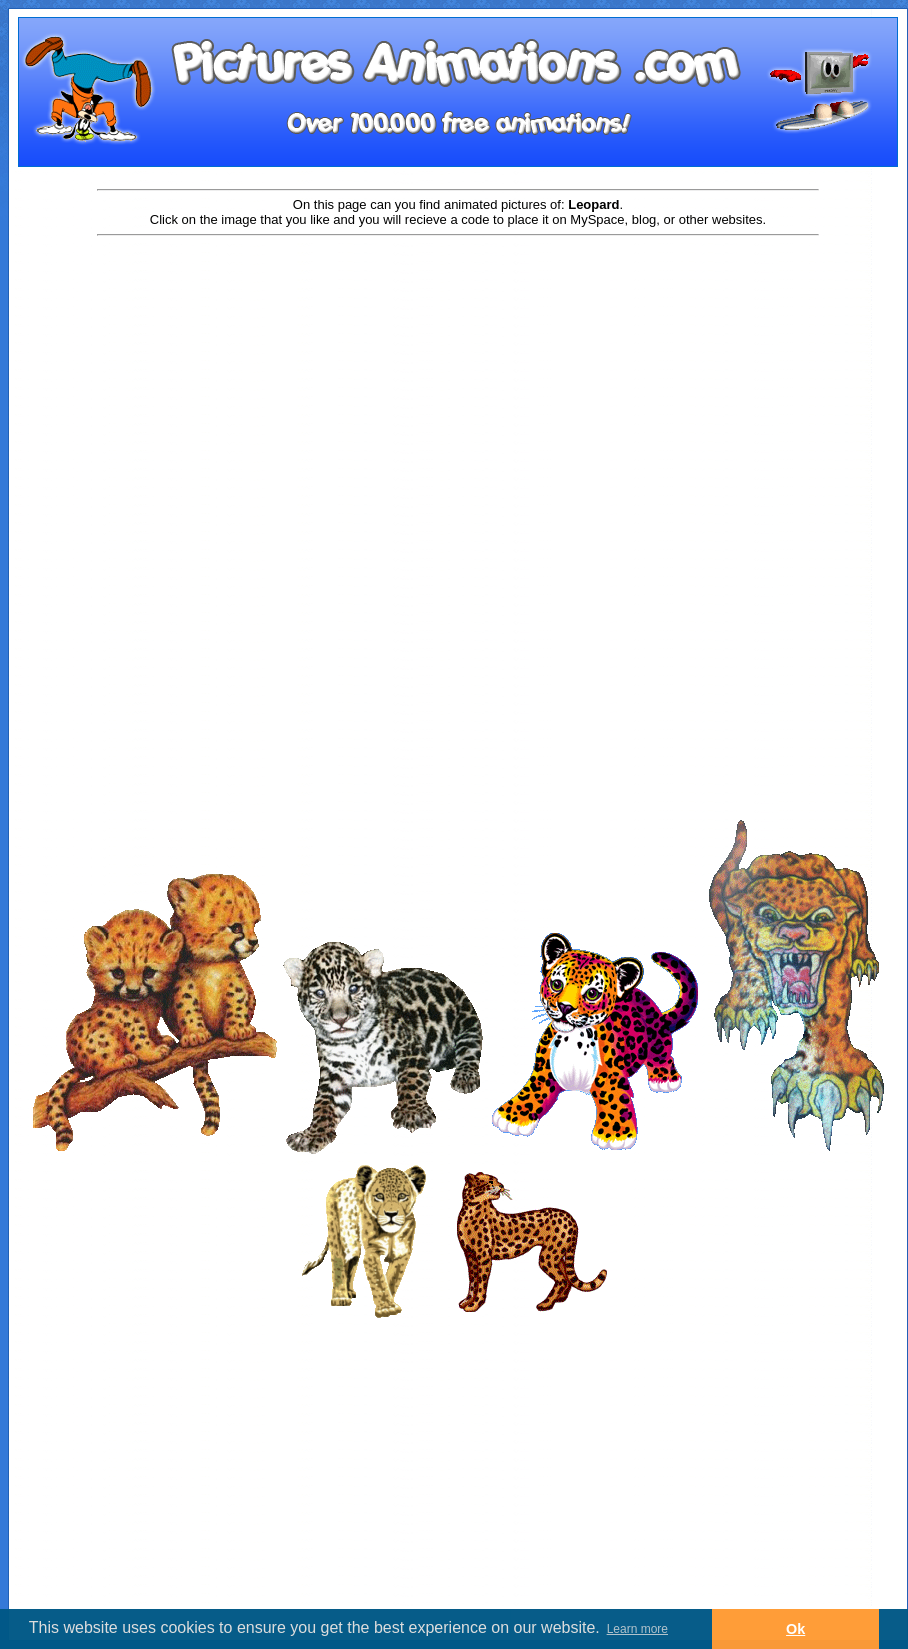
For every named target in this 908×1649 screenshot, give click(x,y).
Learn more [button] (637, 1629)
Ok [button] (795, 1629)
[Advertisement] (458, 397)
